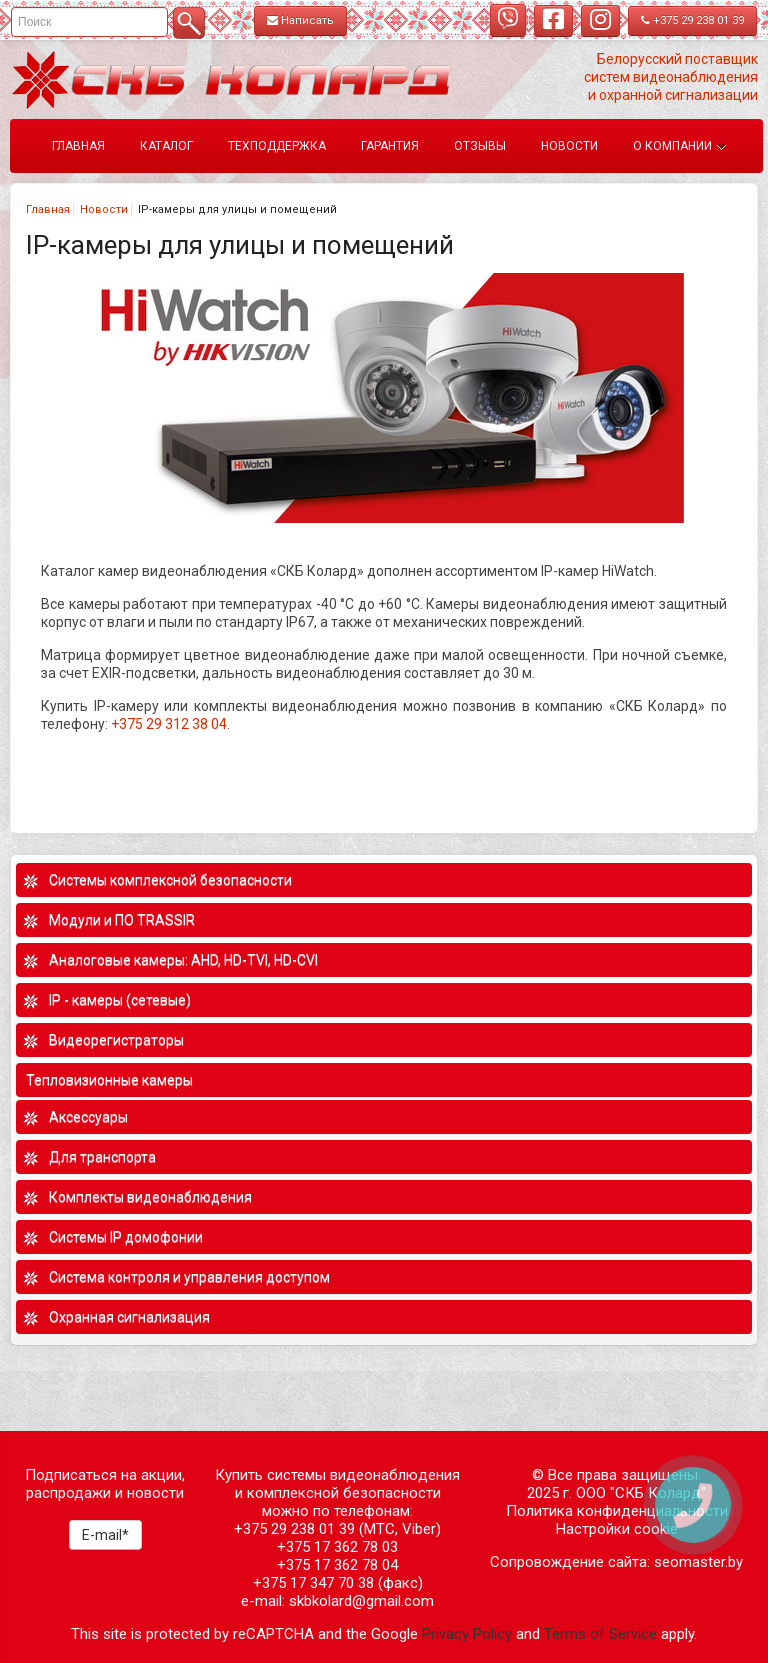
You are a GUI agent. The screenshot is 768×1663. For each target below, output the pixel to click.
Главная (48, 209)
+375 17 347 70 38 (313, 1583)
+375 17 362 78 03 (337, 1547)
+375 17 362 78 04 (337, 1565)
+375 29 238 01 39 (692, 20)
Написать (300, 20)
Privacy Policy (467, 1634)
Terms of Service (600, 1634)
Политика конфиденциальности (617, 1511)
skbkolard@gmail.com (361, 1601)
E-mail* (105, 1535)
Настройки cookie (617, 1529)
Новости (104, 209)
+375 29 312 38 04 (169, 724)
